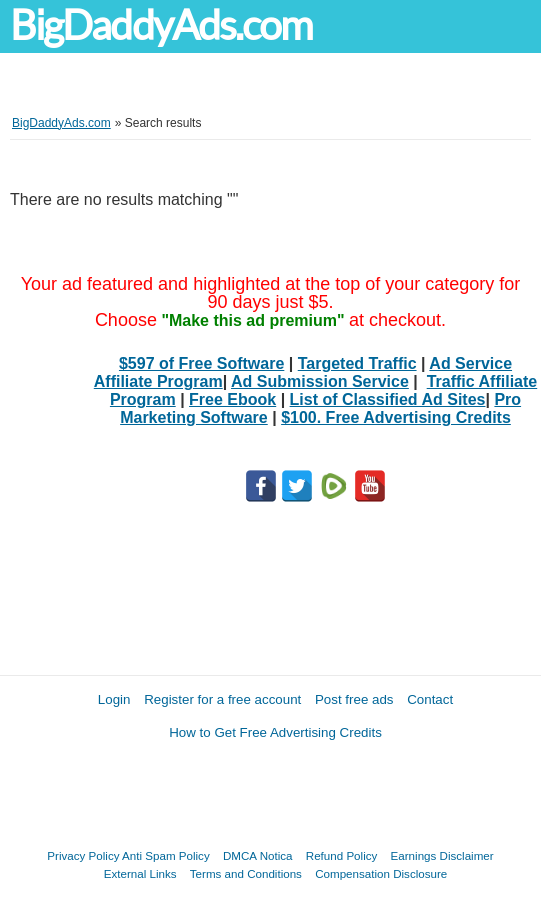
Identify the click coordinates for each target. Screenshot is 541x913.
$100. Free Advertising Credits (396, 417)
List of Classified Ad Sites (388, 399)
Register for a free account (222, 699)
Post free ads (354, 699)
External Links (140, 873)
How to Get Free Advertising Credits (275, 732)
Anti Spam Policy (166, 855)
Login (114, 699)
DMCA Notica (258, 855)
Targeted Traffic (357, 363)
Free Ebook (232, 399)
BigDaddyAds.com (161, 25)
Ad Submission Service (320, 381)
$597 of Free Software (201, 363)
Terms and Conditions (246, 873)
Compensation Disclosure (381, 873)
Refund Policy (342, 855)
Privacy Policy (83, 855)
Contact (430, 699)
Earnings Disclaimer (442, 855)
